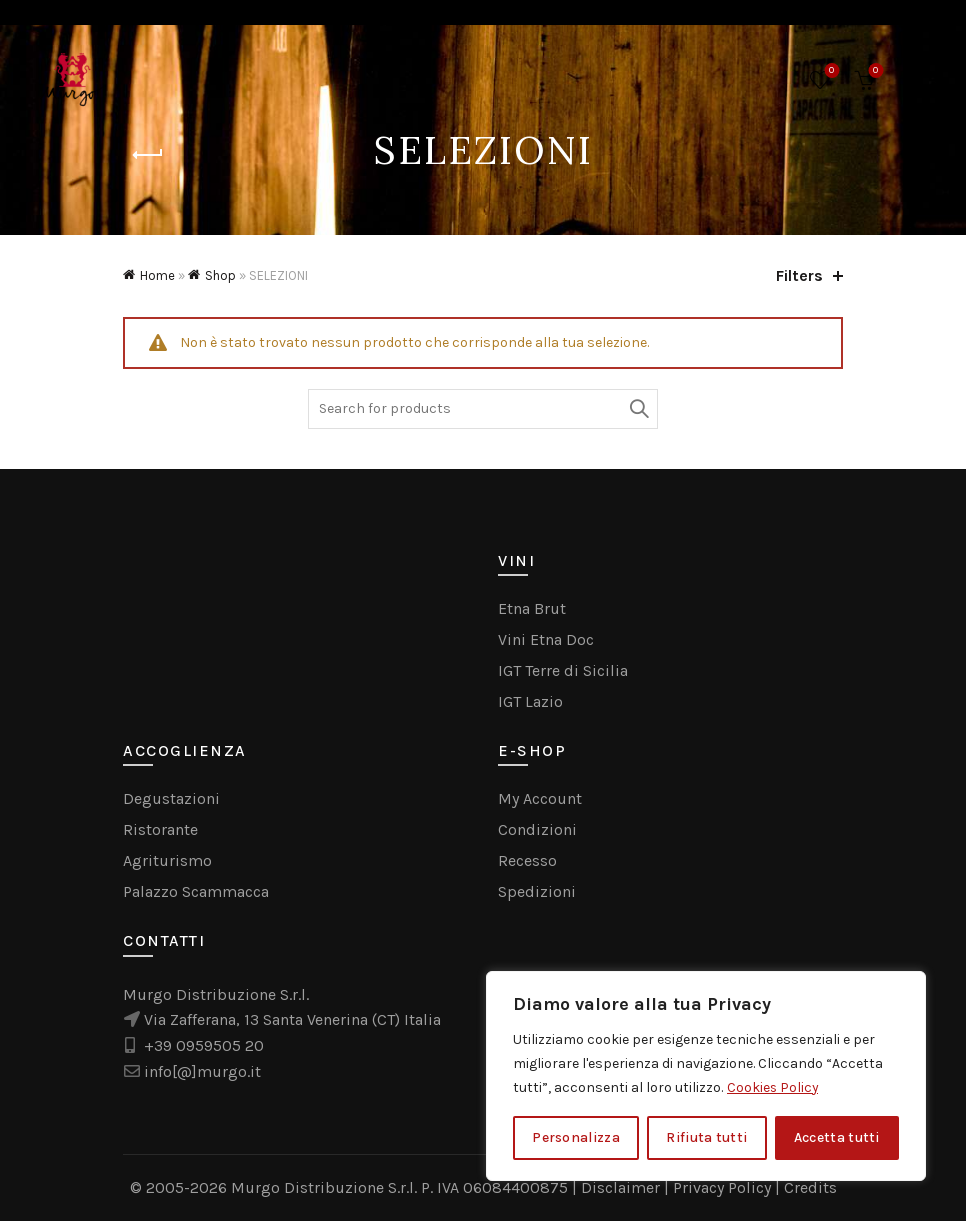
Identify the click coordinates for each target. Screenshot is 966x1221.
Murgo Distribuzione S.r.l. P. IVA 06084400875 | (406, 1187)
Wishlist (829, 71)
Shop (220, 275)
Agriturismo (167, 860)
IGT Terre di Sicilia (563, 670)
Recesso (527, 860)
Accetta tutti (837, 1137)
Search (638, 409)
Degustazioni (171, 798)
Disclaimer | (627, 1187)
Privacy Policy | (728, 1187)
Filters (799, 275)
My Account (540, 798)
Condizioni (537, 829)
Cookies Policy (773, 1087)
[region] (706, 1076)
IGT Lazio (530, 701)
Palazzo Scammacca (196, 891)
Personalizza (576, 1137)
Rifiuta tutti (706, 1137)
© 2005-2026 (180, 1187)
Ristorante (160, 829)
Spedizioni (537, 891)
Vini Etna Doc (546, 639)
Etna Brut (532, 608)
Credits (810, 1187)
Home (157, 275)
